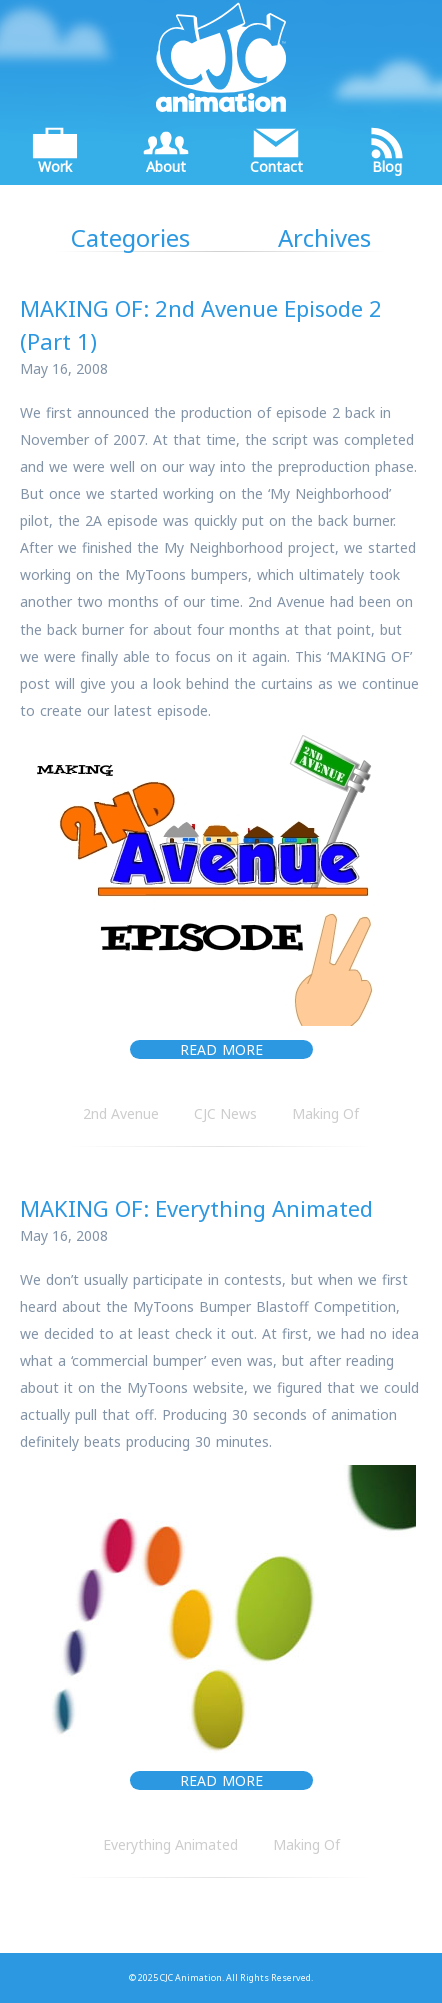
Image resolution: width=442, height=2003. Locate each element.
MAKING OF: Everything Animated (196, 1208)
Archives (324, 237)
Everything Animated (170, 1844)
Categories (130, 237)
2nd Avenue (121, 1113)
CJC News (225, 1113)
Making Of (325, 1113)
